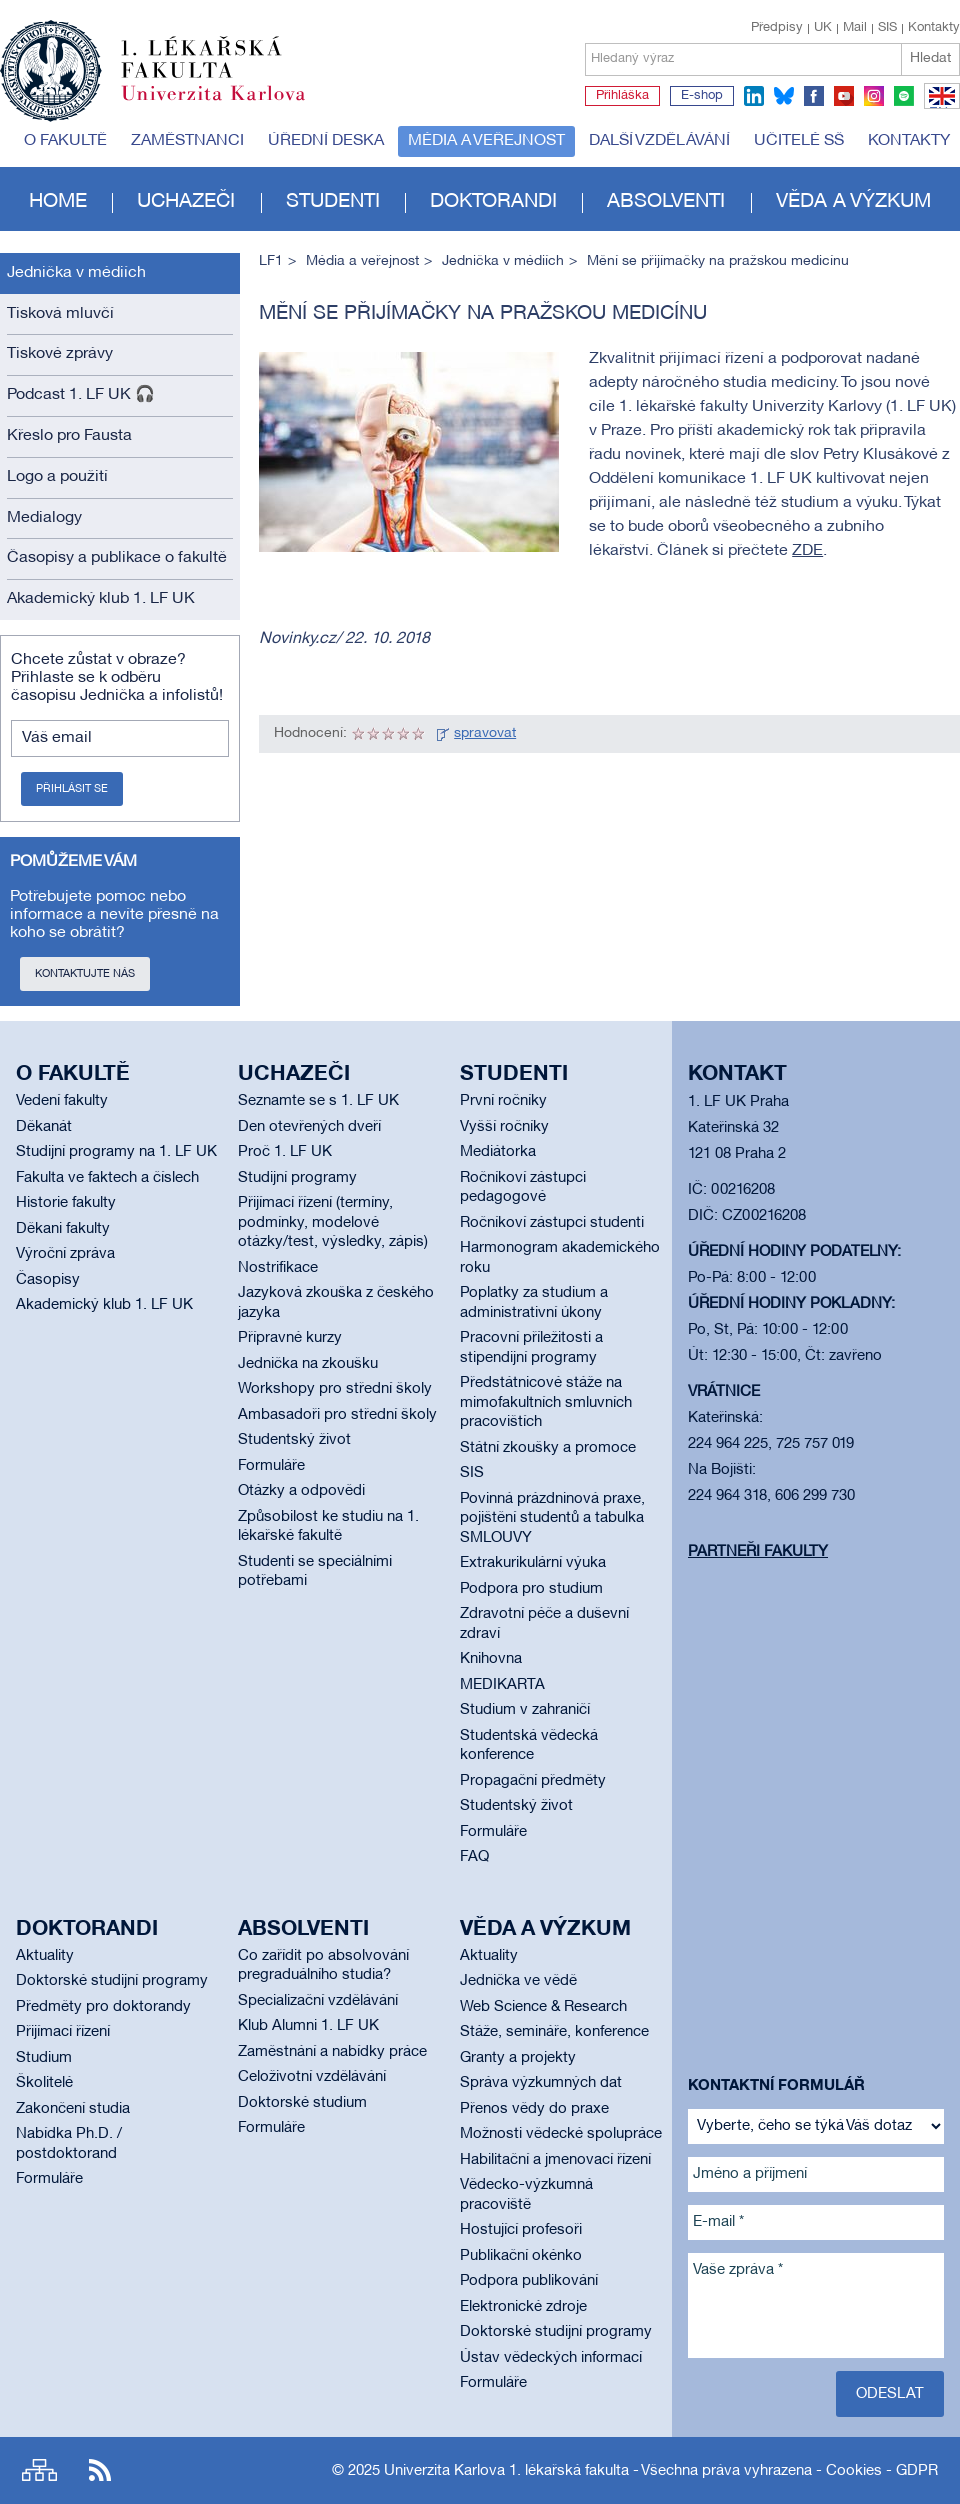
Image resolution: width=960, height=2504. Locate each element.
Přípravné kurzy (290, 1338)
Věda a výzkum (853, 202)
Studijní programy (297, 1178)
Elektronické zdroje (523, 2307)
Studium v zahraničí (525, 1710)
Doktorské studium (302, 2103)
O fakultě (65, 141)
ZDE (807, 551)
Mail (855, 28)
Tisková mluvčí (60, 314)
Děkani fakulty (63, 1229)
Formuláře (271, 1466)
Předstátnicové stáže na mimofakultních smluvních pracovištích (546, 1402)
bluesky (784, 96)
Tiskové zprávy (60, 354)
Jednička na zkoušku (308, 1364)
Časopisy (48, 1280)
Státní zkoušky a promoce (548, 1448)
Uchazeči (186, 202)
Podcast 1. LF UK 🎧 (81, 395)
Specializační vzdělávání (318, 2001)
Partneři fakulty (758, 1552)
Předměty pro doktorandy (103, 2007)
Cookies (854, 2471)
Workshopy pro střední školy (335, 1389)
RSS (100, 2470)
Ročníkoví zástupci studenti (552, 1223)
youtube (844, 96)
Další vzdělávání (659, 141)
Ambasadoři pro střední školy (337, 1415)
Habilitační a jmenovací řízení (555, 2160)
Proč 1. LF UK (285, 1152)
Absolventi (666, 202)
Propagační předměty (533, 1781)
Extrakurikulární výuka (533, 1563)
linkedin (754, 96)
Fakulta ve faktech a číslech (107, 1178)
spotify (904, 96)
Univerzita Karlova (229, 105)
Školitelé (44, 2083)
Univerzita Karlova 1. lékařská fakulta (506, 2471)
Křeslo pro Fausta (69, 436)
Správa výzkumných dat (541, 2083)
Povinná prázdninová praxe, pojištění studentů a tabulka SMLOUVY (552, 1518)
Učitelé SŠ (799, 141)
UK (823, 28)
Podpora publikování (529, 2281)
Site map (39, 2470)
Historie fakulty (66, 1203)
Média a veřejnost (486, 141)
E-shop (702, 96)
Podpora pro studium (531, 1589)
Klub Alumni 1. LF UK (308, 2026)
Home (58, 202)
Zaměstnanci (187, 141)
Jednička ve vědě (518, 1981)
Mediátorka (498, 1152)
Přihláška (622, 96)
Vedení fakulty (62, 1101)
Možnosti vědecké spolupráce (561, 2134)
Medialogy (44, 518)
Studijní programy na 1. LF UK (116, 1152)
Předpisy (777, 28)
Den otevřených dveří (309, 1127)
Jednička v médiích (76, 273)
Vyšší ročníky (504, 1127)
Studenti (333, 202)
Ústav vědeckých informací (551, 2358)
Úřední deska (326, 141)
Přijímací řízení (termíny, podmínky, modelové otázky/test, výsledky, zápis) (333, 1222)
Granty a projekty (518, 2058)
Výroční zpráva (65, 1254)
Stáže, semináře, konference (554, 2032)
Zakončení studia (73, 2109)
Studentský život (294, 1440)
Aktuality (45, 1956)
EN (938, 108)
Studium (44, 2058)
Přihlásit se (72, 789)
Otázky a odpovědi (301, 1491)
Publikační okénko (521, 2256)
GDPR (917, 2471)
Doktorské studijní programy (112, 1981)
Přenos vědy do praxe (534, 2109)
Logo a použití (57, 477)
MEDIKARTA (502, 1685)
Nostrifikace (278, 1268)
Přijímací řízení (63, 2032)
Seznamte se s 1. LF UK (318, 1101)
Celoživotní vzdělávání (312, 2077)
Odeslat (890, 2394)
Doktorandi (493, 202)
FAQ (474, 1857)
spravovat (485, 733)
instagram (874, 96)
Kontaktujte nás (85, 974)
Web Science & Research (543, 2007)
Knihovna (491, 1659)
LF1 (271, 261)
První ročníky (503, 1101)
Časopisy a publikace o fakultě (117, 558)
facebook (814, 96)
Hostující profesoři (521, 2230)
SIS (887, 28)
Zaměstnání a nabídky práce (332, 2052)
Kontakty (934, 28)
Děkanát (44, 1127)
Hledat (930, 58)
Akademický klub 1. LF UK (101, 599)
